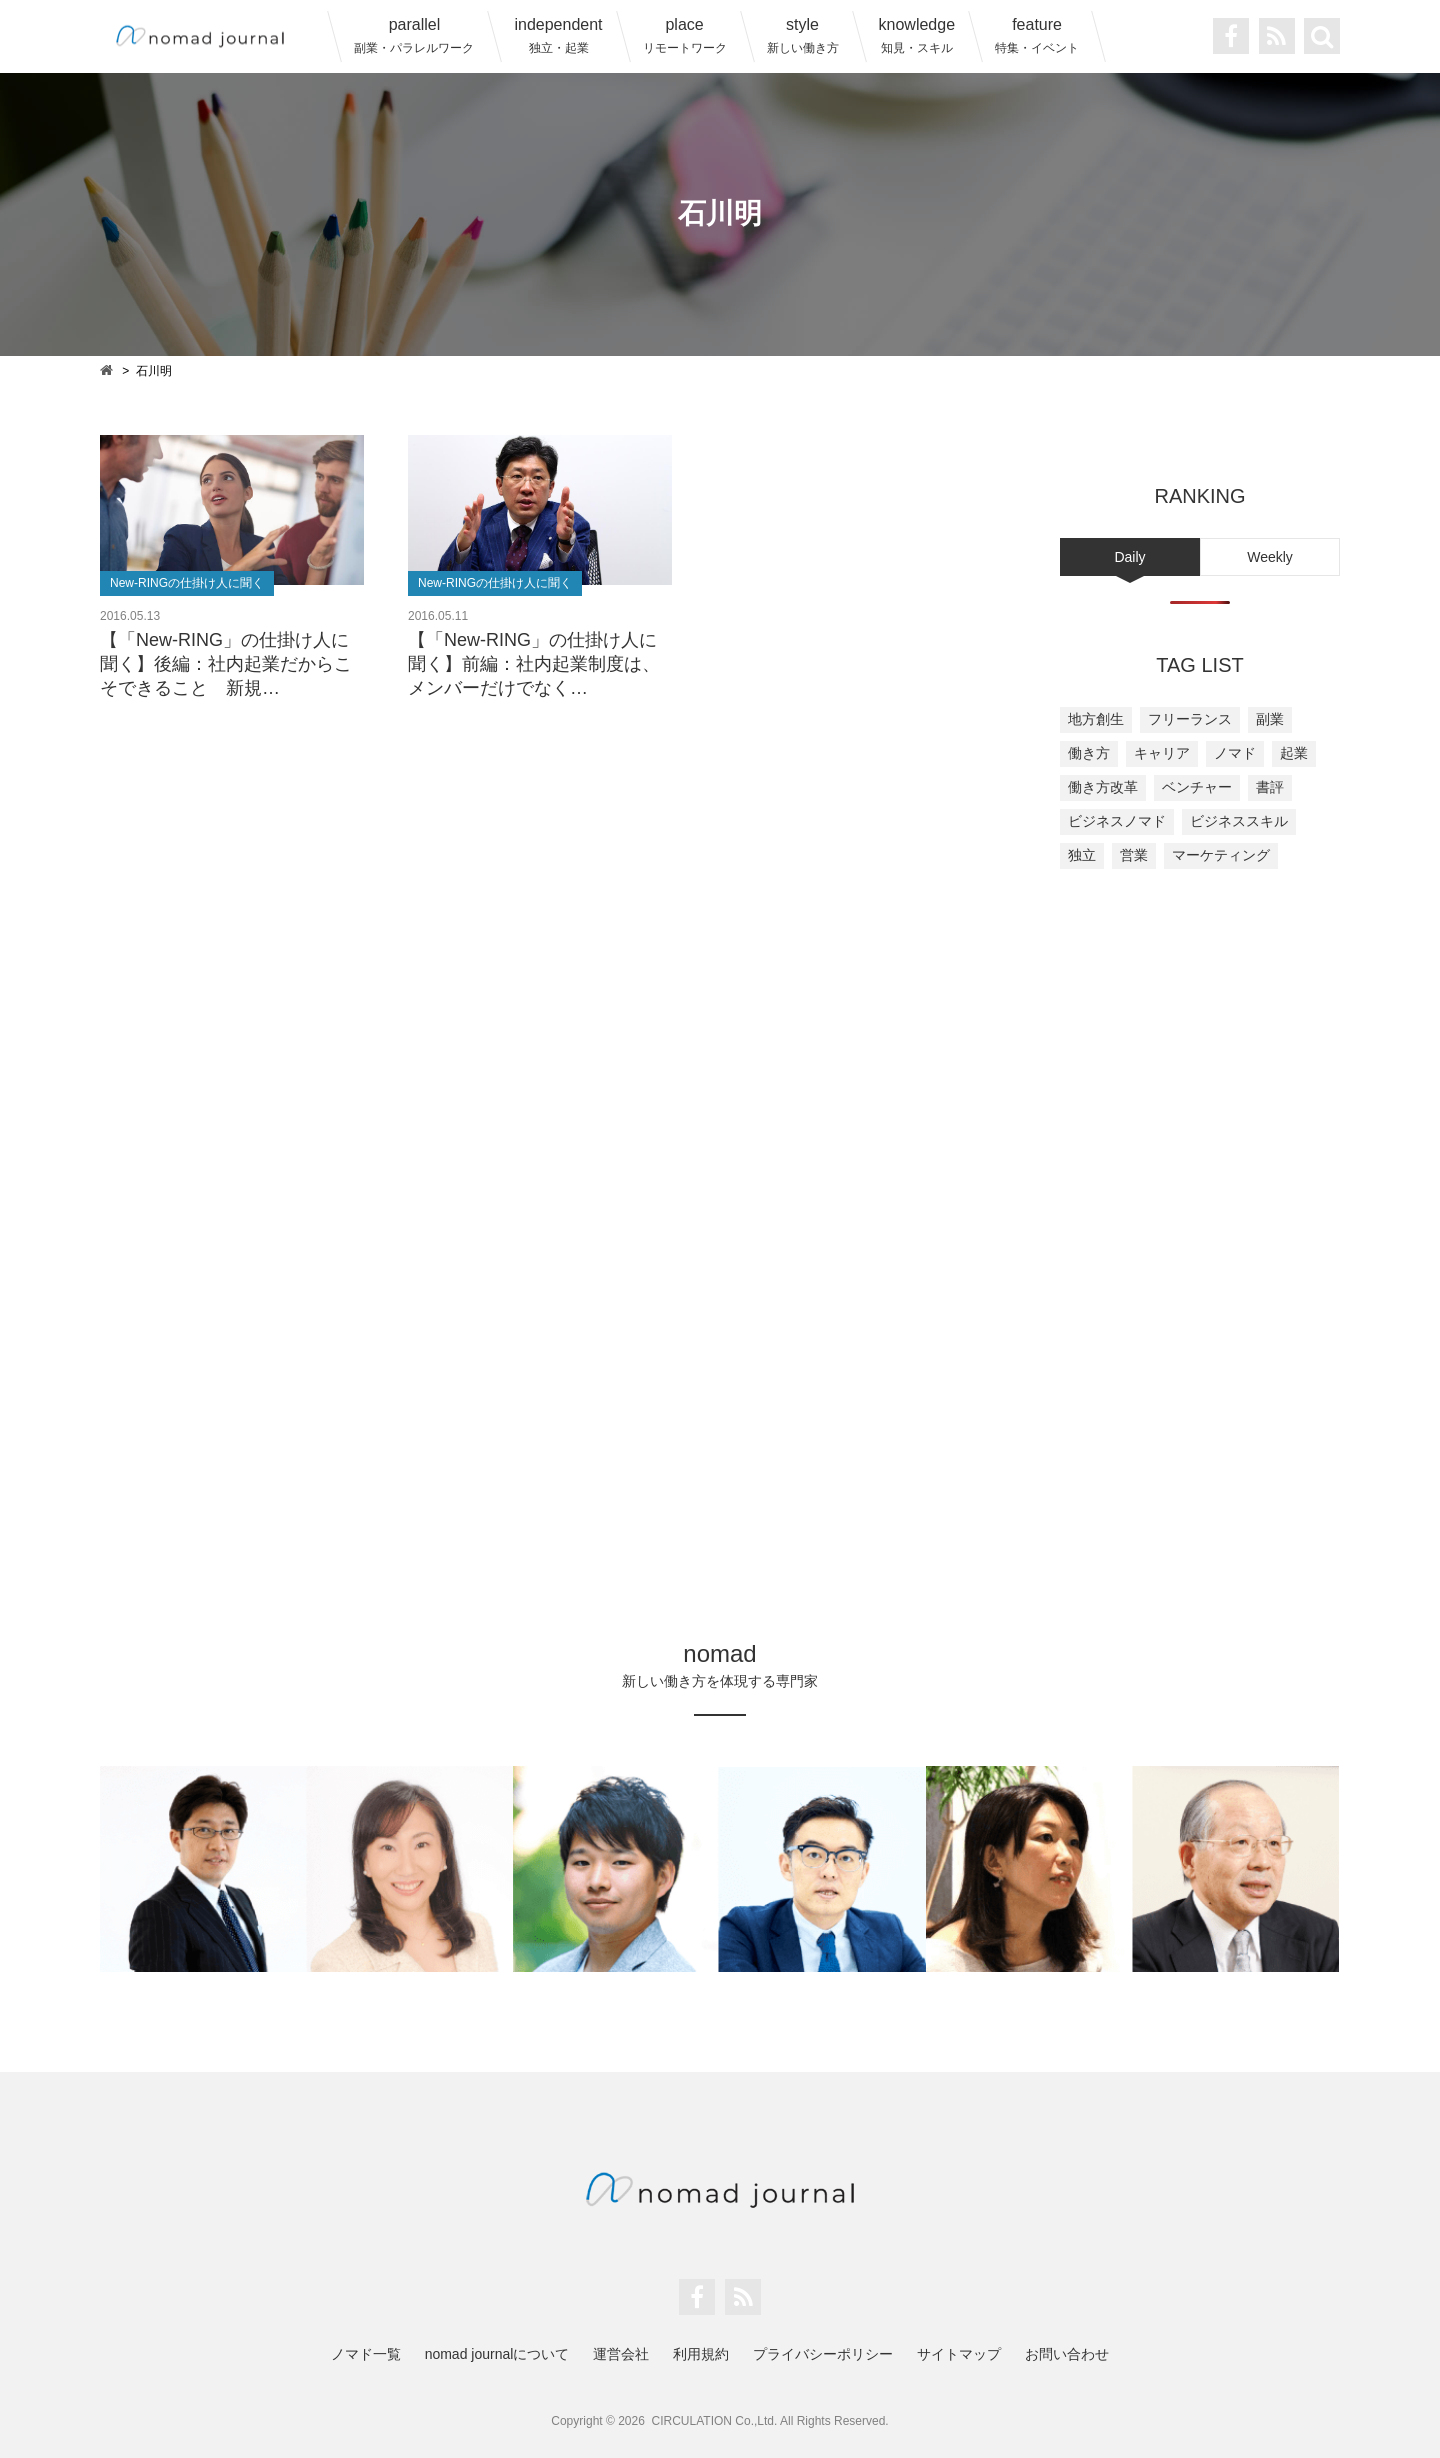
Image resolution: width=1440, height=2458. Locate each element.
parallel (414, 35)
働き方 (1089, 753)
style (803, 35)
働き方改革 (1103, 787)
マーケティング (1221, 855)
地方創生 (1096, 719)
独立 (1082, 855)
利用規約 (701, 2354)
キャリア (1162, 753)
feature (1037, 35)
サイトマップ (959, 2354)
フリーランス (1190, 719)
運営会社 (621, 2354)
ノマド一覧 (366, 2354)
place (685, 35)
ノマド (1235, 753)
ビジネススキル (1239, 821)
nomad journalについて (497, 2354)
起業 (1294, 753)
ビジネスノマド (1117, 821)
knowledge (917, 35)
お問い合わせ (1067, 2354)
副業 (1270, 719)
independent (558, 35)
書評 (1270, 787)
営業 (1134, 855)
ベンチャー (1197, 787)
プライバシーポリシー (823, 2354)
